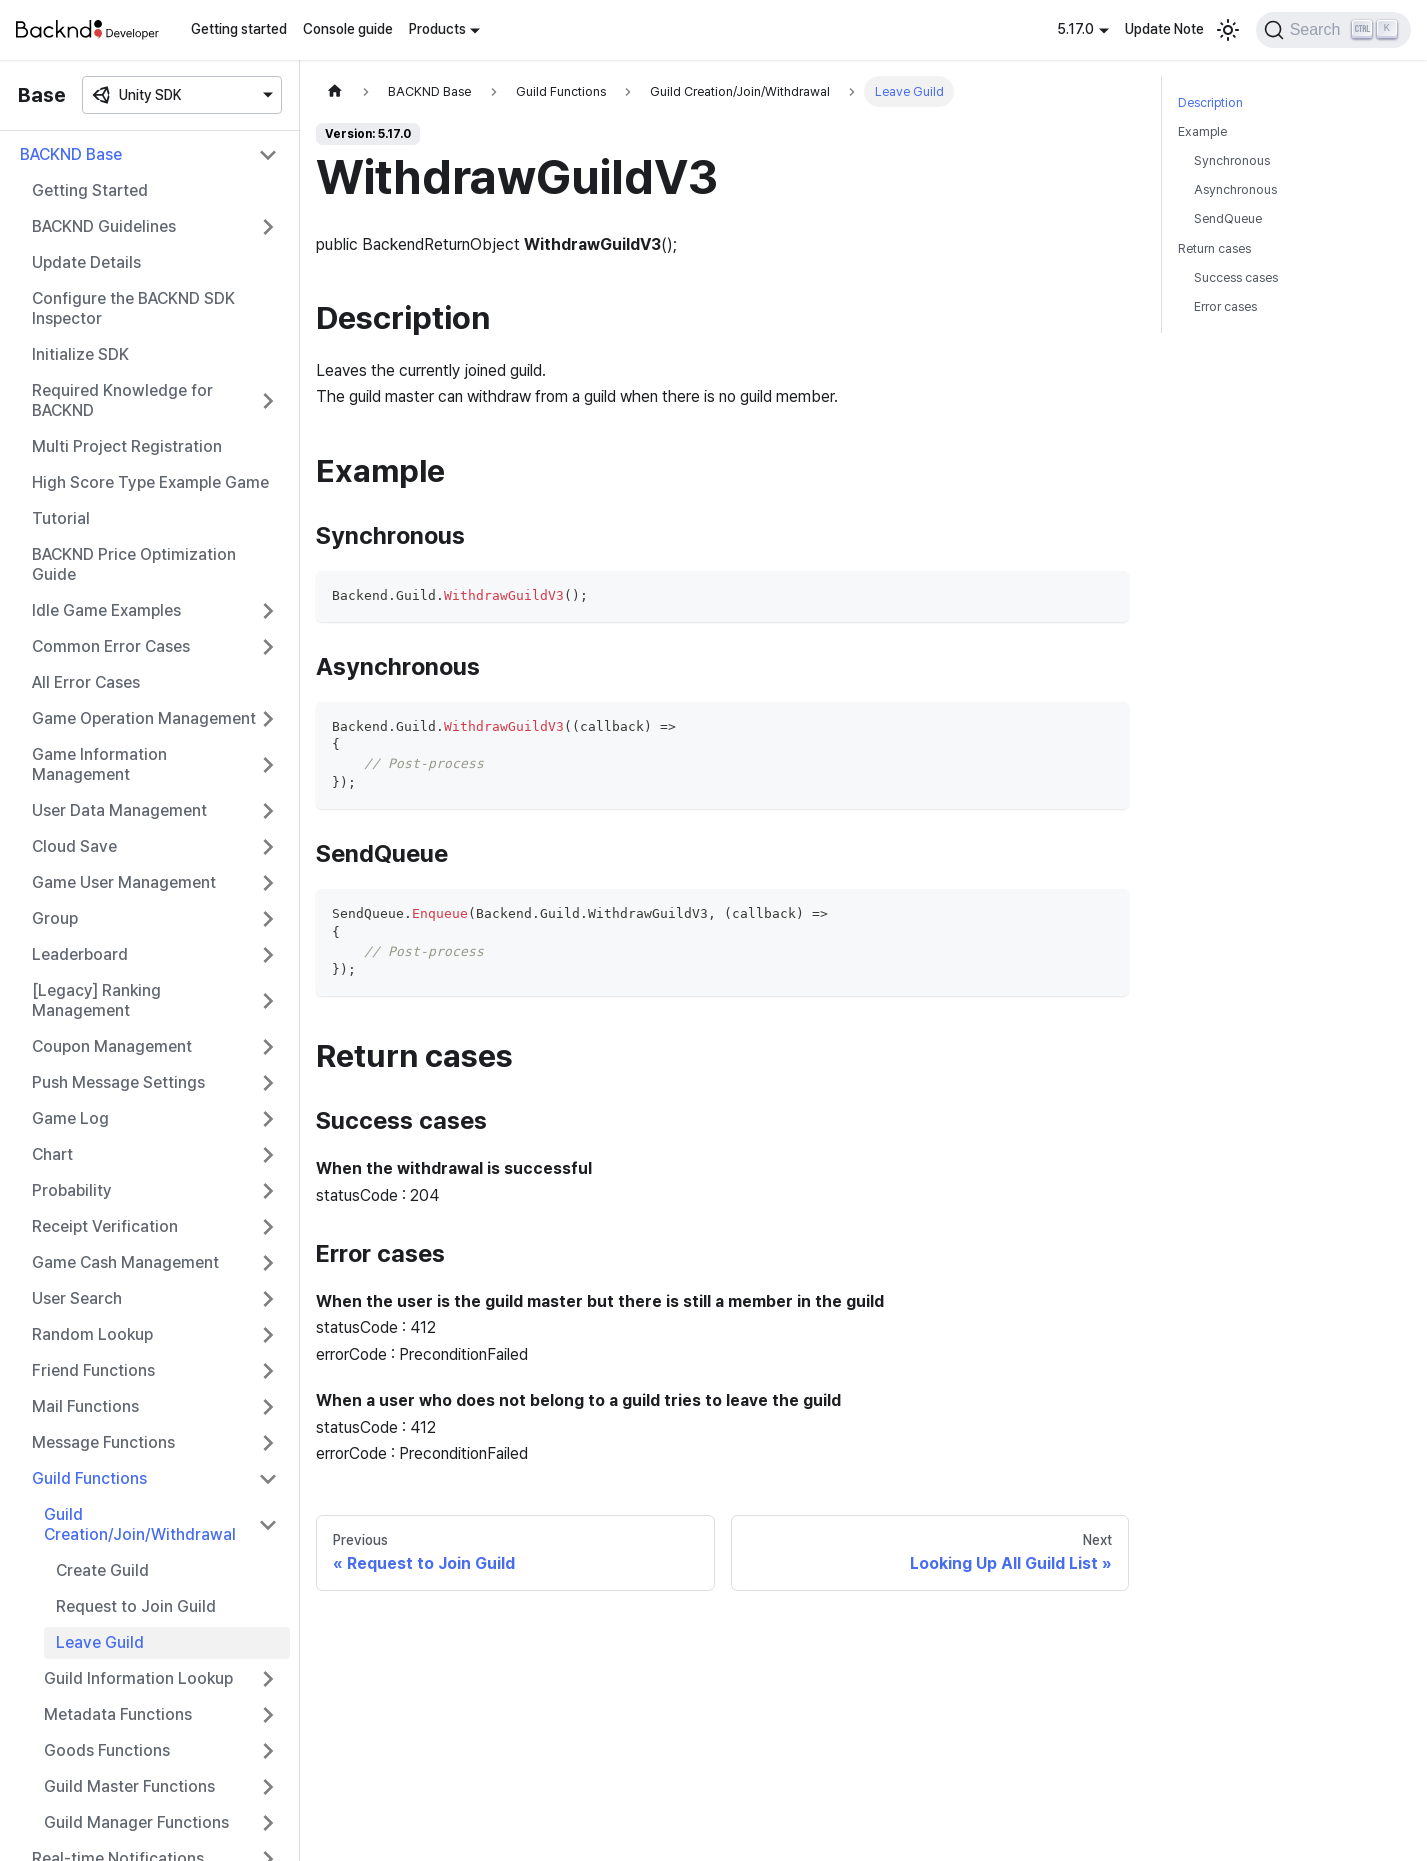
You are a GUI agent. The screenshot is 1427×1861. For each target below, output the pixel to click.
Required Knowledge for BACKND (122, 400)
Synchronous (1232, 160)
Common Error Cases (111, 646)
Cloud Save (74, 846)
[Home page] (335, 91)
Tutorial (61, 518)
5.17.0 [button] (1075, 29)
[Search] (1333, 30)
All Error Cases (86, 682)
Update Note (1164, 29)
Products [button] (437, 29)
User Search (77, 1298)
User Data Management (119, 810)
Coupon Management (112, 1046)
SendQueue (1228, 218)
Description (1210, 102)
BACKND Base (71, 154)
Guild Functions (89, 1478)
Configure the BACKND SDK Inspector (133, 308)
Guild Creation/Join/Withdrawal (140, 1524)
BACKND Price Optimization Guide (134, 564)
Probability (72, 1190)
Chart (52, 1154)
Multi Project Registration (127, 446)
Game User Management (124, 882)
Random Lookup (92, 1334)
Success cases (1236, 277)
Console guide (348, 29)
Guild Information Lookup (138, 1678)
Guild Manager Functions (136, 1822)
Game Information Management (99, 764)
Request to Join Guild (136, 1606)
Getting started (239, 29)
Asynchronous (1235, 189)
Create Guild (102, 1570)
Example (1202, 131)
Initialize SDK (80, 354)
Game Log (70, 1118)
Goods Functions (107, 1750)
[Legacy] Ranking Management (96, 1000)
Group (55, 918)
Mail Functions (85, 1406)
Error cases (1225, 306)
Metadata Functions (118, 1714)
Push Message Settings (118, 1082)
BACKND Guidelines (104, 226)
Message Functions (103, 1442)
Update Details (86, 262)
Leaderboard (80, 954)
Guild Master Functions (129, 1786)
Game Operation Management (144, 718)
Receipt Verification (105, 1226)
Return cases (1214, 248)
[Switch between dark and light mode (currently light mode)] (1228, 30)
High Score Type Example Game (150, 482)
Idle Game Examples (106, 610)
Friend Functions (93, 1370)
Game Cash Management (125, 1262)
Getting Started (90, 190)
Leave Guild (100, 1642)
